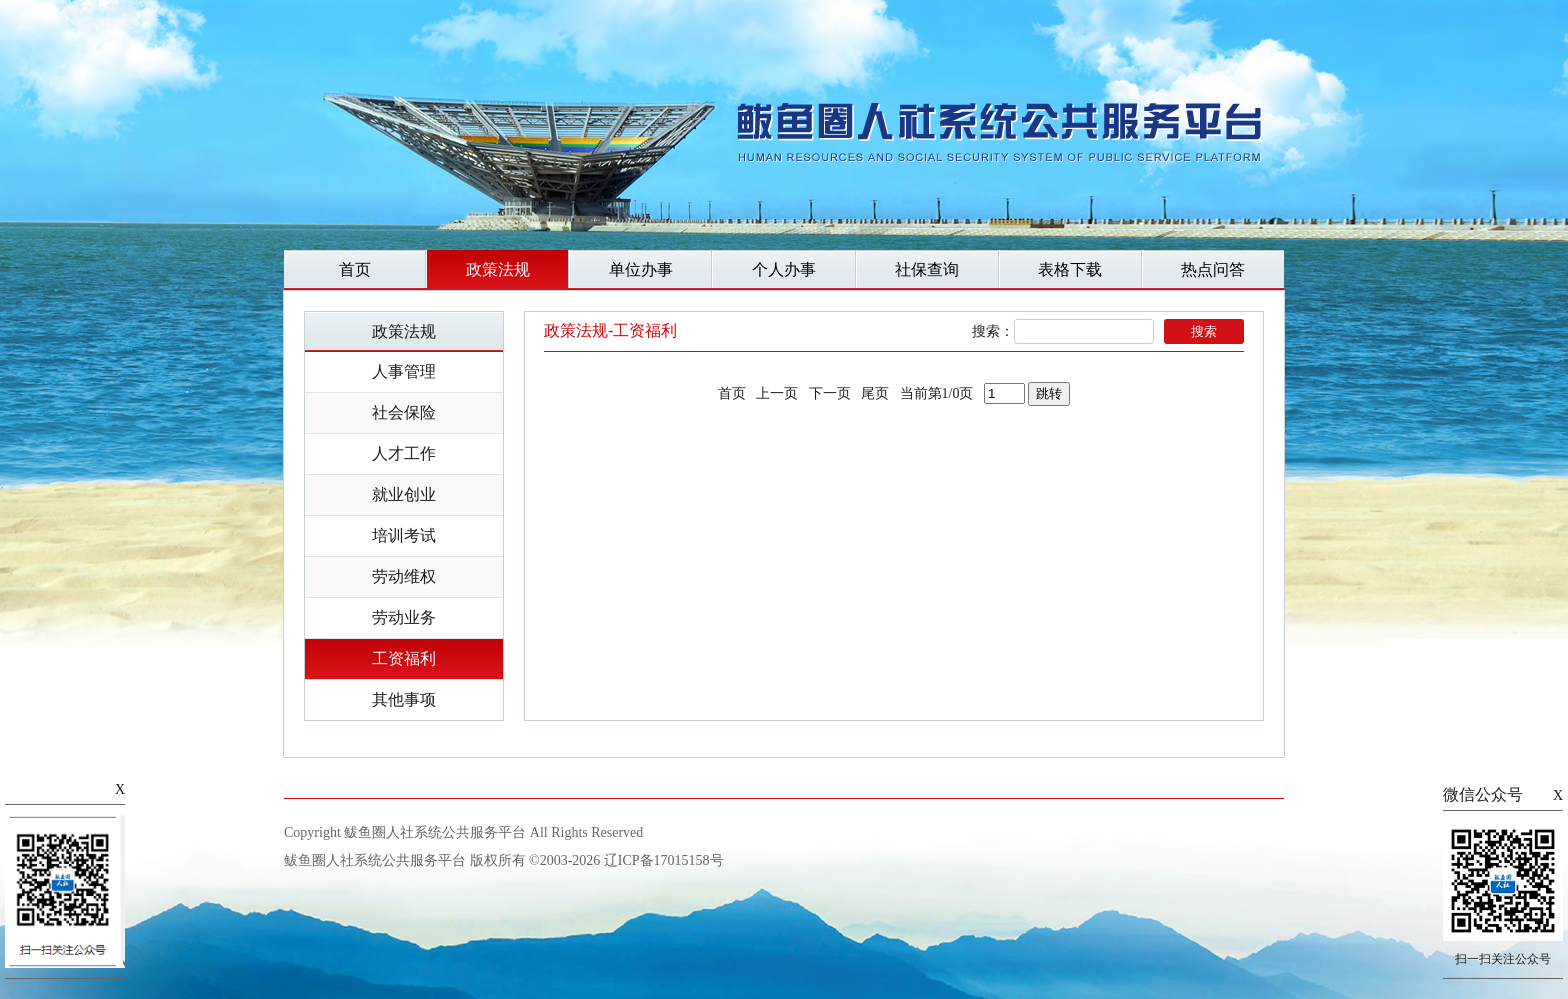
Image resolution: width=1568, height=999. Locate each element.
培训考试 (404, 535)
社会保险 (404, 412)
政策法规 (498, 269)
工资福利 (404, 658)
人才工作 (404, 453)
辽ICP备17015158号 (664, 860)
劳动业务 (404, 617)
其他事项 (404, 699)
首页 (355, 269)
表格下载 (1070, 269)
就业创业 (404, 494)
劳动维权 (404, 576)
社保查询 (927, 269)
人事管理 (404, 371)
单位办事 (641, 269)
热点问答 (1213, 269)
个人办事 (784, 269)
